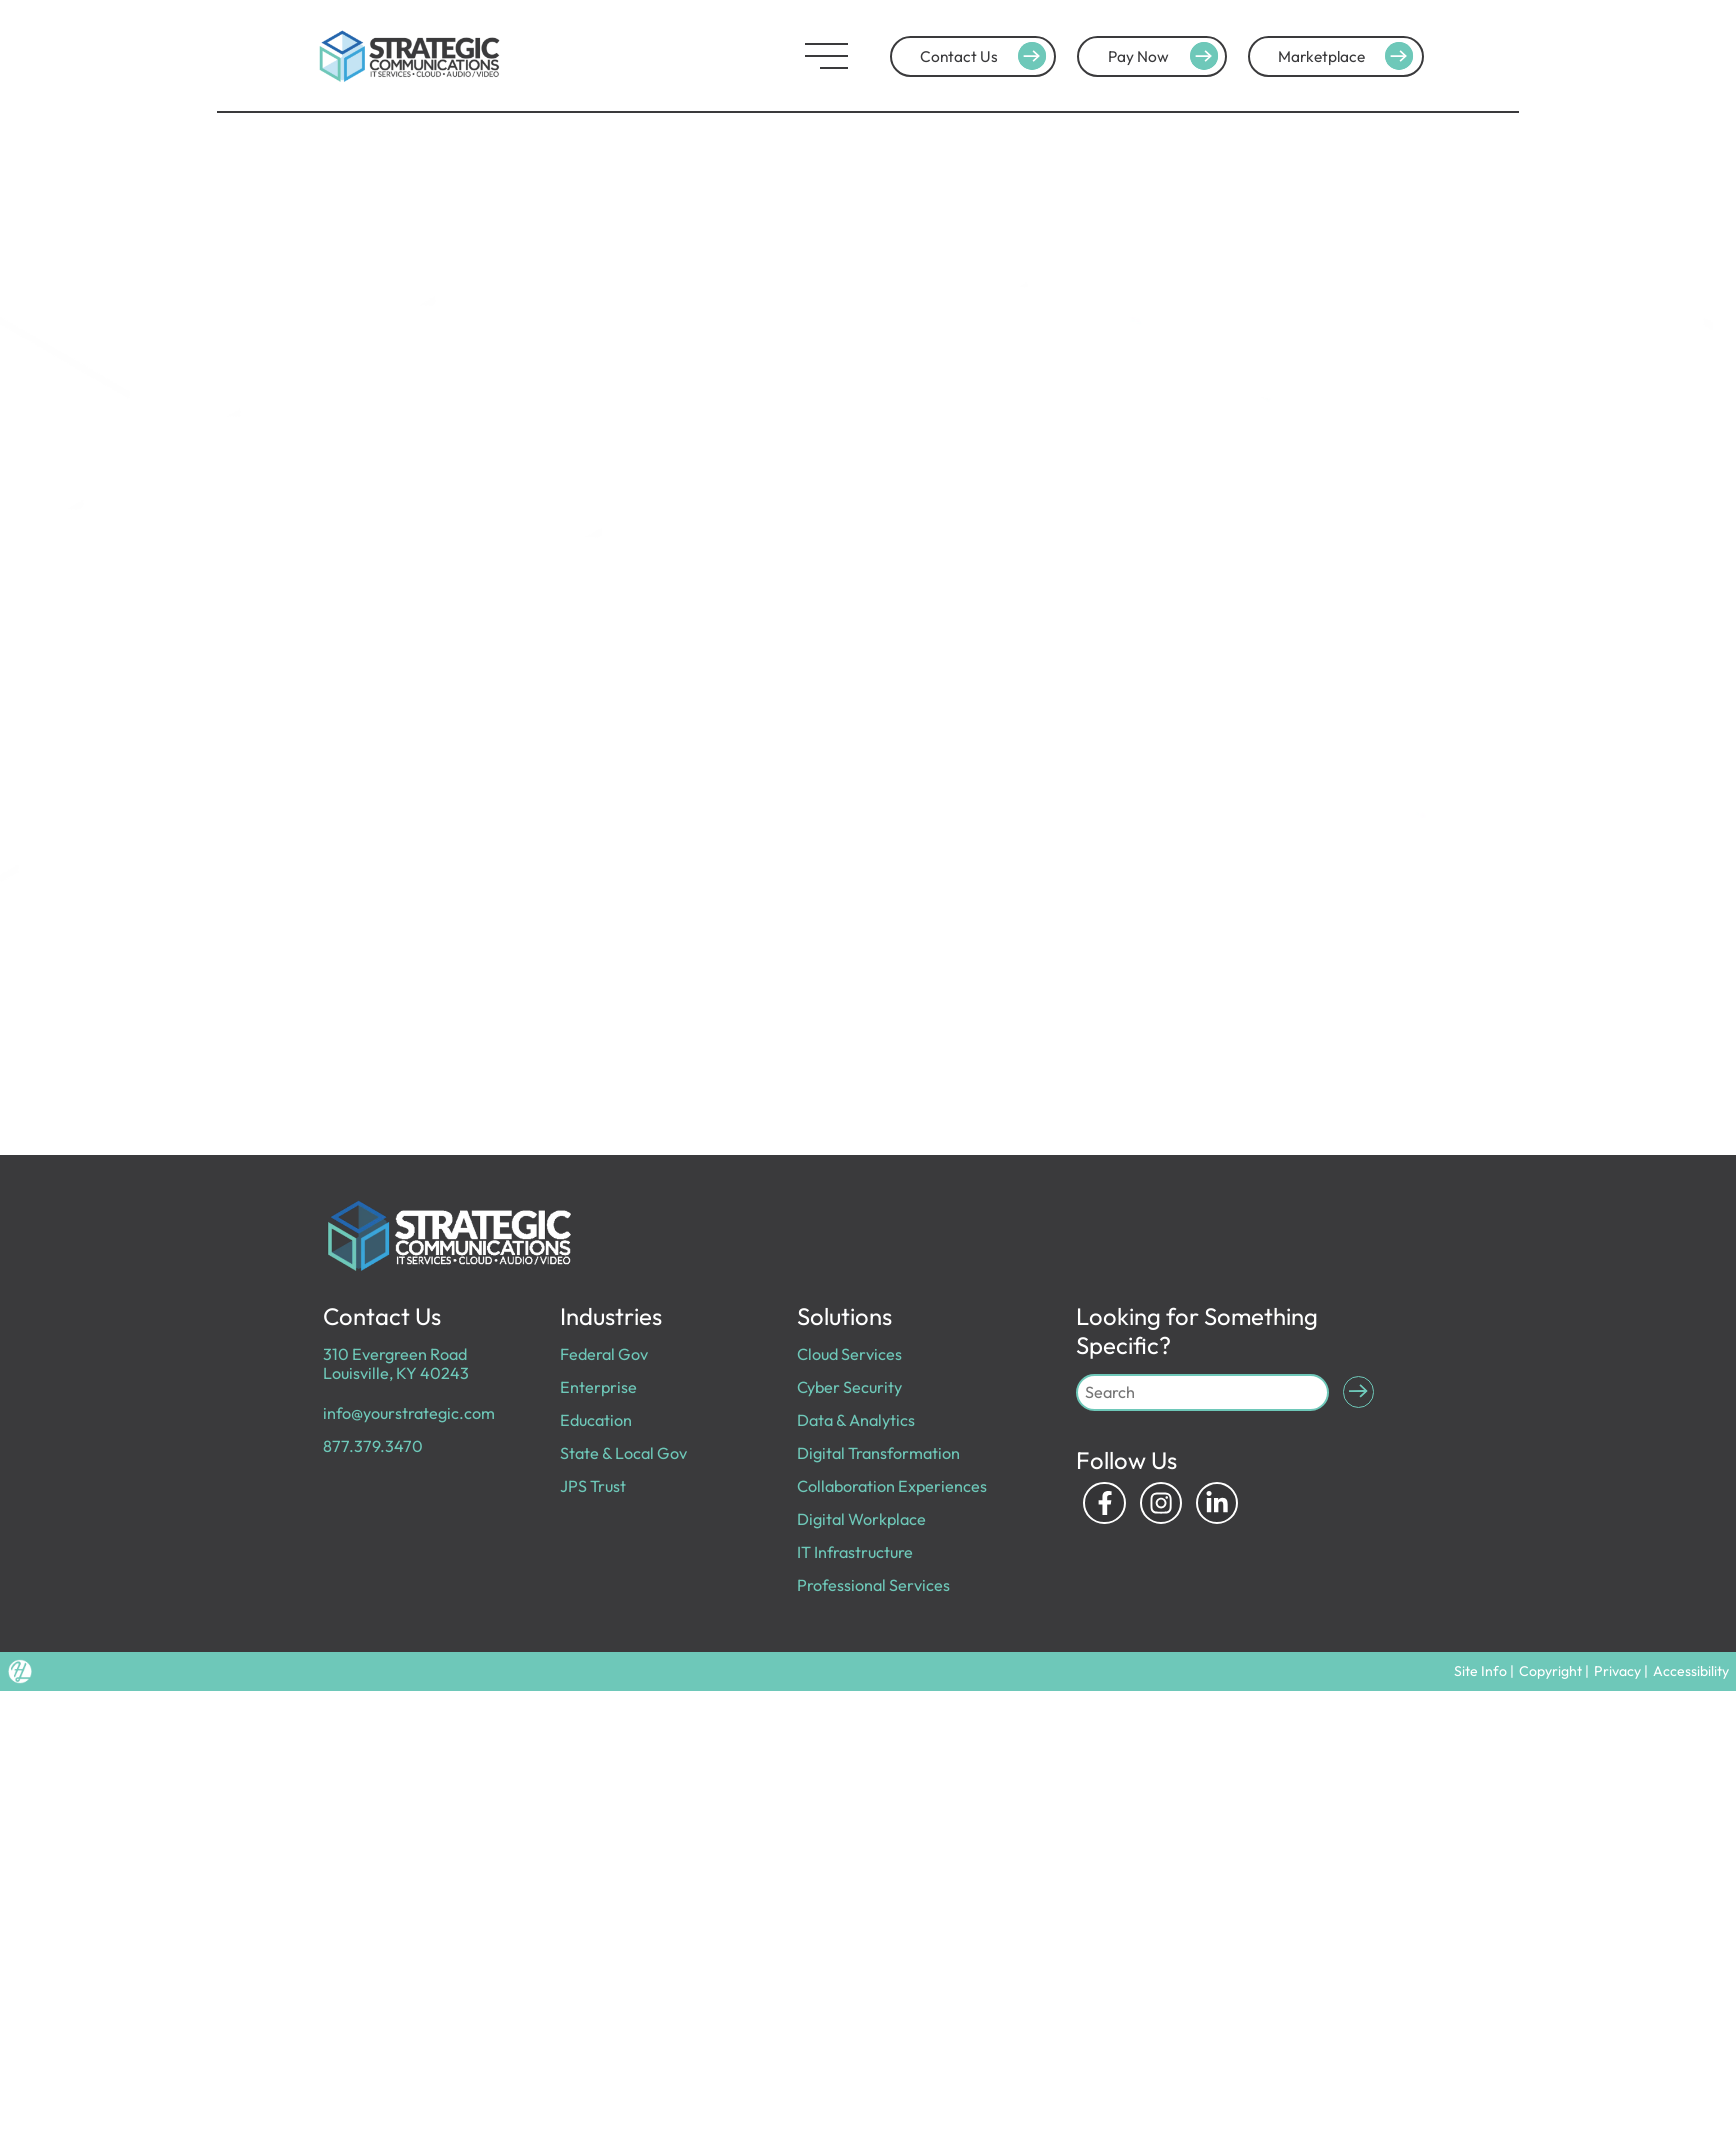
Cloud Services (849, 1354)
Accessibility (1691, 1671)
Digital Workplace (861, 1519)
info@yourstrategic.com (409, 1413)
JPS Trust (593, 1486)
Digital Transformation (878, 1453)
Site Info (1483, 1671)
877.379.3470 (373, 1446)
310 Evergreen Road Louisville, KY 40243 (396, 1363)
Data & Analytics (856, 1420)
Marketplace (1348, 56)
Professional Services (873, 1585)
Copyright (1552, 1671)
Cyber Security (849, 1387)
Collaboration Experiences (892, 1486)
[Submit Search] (1359, 1392)
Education (596, 1420)
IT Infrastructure (855, 1552)
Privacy (1619, 1671)
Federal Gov (604, 1354)
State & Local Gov (623, 1453)
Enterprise (598, 1387)
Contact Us (986, 56)
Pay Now (1166, 56)
